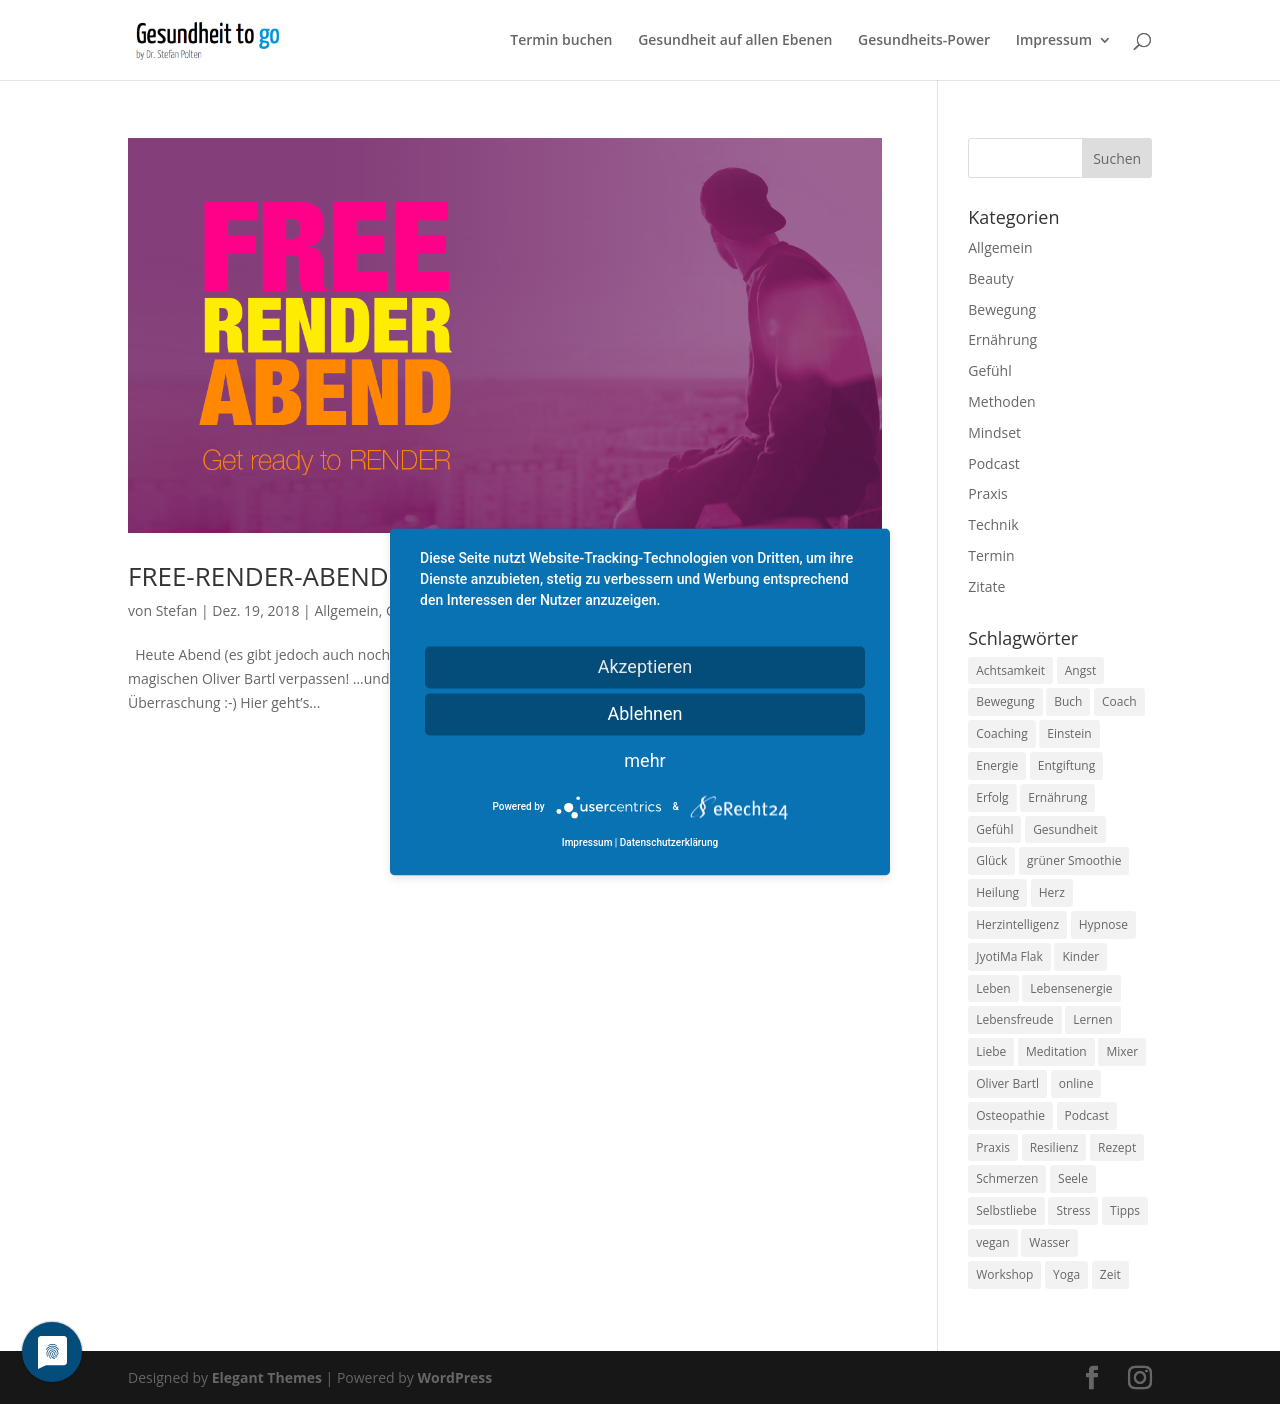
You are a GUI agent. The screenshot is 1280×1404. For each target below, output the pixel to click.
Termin (991, 555)
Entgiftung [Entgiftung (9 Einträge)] (1066, 765)
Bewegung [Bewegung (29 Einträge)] (1005, 701)
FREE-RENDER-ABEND (258, 576)
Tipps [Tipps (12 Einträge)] (1125, 1210)
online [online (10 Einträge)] (1076, 1083)
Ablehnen (644, 713)
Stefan (177, 610)
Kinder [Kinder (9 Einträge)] (1080, 956)
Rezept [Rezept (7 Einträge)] (1117, 1147)
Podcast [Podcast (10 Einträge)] (1087, 1115)
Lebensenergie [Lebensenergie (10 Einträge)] (1071, 988)
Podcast (994, 463)
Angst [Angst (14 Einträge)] (1080, 670)
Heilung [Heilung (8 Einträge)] (997, 892)
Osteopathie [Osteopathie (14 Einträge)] (1010, 1115)
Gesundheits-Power (924, 41)
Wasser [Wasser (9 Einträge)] (1049, 1242)
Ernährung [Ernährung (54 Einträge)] (1057, 797)
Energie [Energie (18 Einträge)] (997, 765)
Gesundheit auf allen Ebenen (735, 41)
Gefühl (989, 370)
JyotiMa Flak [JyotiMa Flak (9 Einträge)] (1009, 956)
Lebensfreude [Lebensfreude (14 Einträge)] (1014, 1019)
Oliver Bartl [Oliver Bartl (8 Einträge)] (1007, 1083)
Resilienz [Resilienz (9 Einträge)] (1054, 1147)
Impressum (1054, 41)
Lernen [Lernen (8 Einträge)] (1092, 1019)
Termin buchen (561, 41)
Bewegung (1002, 309)
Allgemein (346, 610)
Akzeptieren (645, 666)
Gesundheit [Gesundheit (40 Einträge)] (1065, 829)
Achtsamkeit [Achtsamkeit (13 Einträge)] (1010, 670)
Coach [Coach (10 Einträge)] (1119, 701)
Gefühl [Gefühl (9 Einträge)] (994, 829)
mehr (644, 760)
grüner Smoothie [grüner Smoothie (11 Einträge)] (1074, 860)
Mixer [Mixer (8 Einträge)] (1122, 1051)
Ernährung (1002, 339)
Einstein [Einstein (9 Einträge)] (1069, 733)
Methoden (1001, 401)
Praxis (987, 493)
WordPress (454, 1377)
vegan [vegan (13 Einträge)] (992, 1242)
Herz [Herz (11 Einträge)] (1052, 892)
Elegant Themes (267, 1377)
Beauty (990, 278)
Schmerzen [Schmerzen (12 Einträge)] (1007, 1178)
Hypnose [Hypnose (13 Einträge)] (1103, 924)
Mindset (994, 432)
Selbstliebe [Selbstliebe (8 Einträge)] (1006, 1210)
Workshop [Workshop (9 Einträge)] (1004, 1274)
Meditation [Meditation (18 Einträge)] (1056, 1051)
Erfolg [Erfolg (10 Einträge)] (992, 797)
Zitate (986, 586)
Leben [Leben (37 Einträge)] (993, 988)
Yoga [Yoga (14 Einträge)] (1066, 1274)
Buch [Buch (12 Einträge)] (1068, 701)
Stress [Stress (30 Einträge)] (1073, 1210)
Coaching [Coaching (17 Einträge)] (1001, 733)
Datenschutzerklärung (669, 843)
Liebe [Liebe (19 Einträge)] (991, 1051)
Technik (993, 524)
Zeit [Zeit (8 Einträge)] (1110, 1274)
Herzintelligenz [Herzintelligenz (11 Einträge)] (1017, 924)
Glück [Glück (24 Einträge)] (991, 860)
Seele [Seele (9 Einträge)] (1073, 1178)
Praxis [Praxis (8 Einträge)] (993, 1147)
